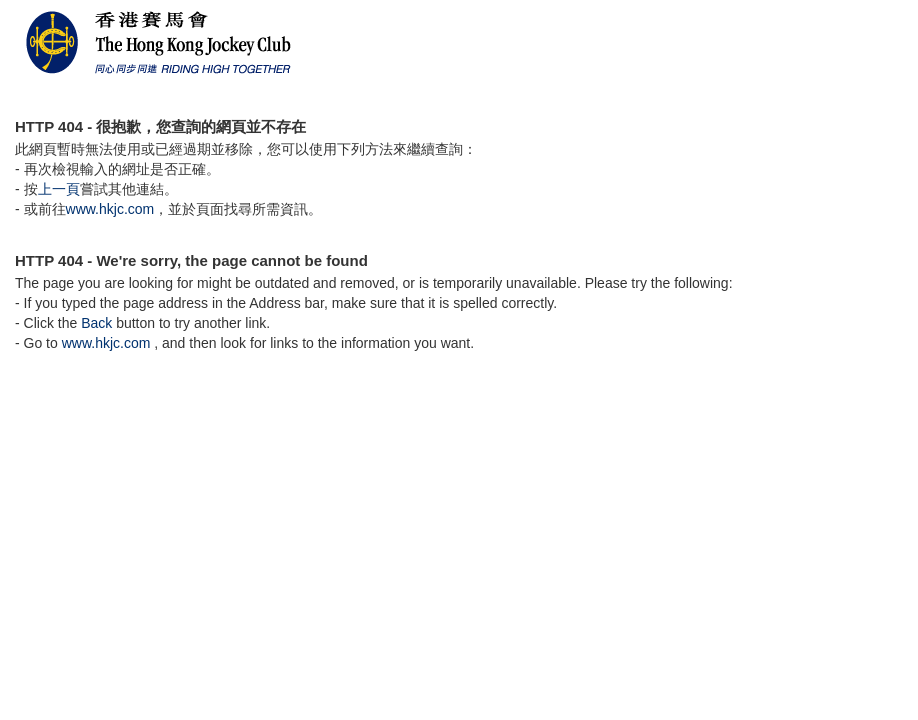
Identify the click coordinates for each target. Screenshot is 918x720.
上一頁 (59, 189)
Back (96, 323)
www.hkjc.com (110, 209)
